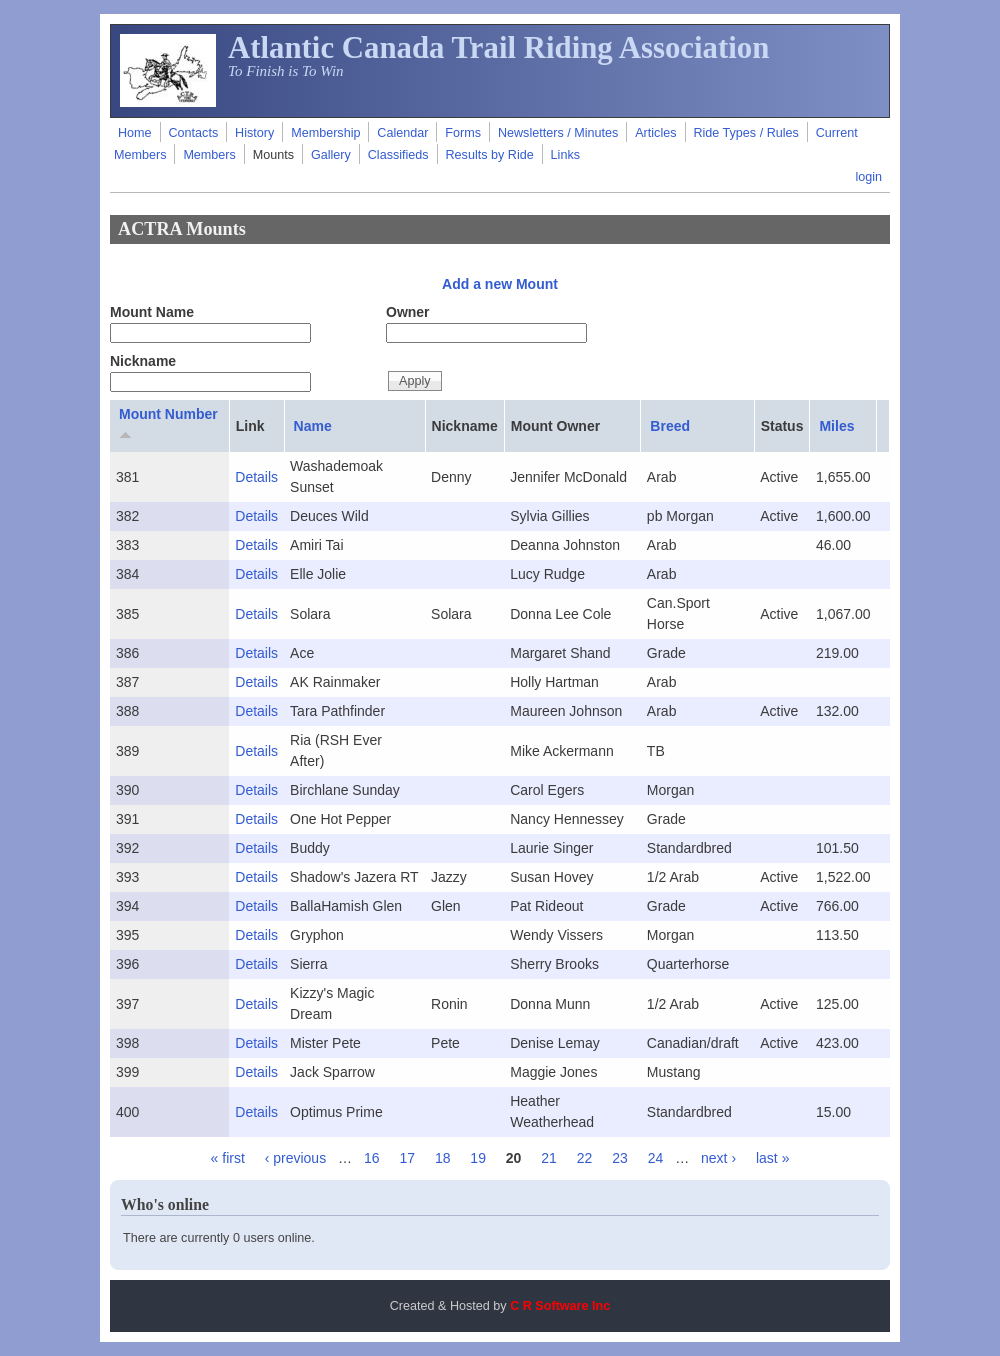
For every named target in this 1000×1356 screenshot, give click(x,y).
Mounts (273, 155)
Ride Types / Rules (745, 133)
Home (135, 133)
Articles (655, 133)
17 (407, 1158)
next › (718, 1158)
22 (585, 1158)
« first (228, 1158)
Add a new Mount (500, 284)
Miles (836, 426)
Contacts (193, 133)
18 (443, 1158)
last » (772, 1158)
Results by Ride (490, 155)
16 (372, 1158)
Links (565, 155)
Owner (408, 312)
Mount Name (152, 312)
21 (549, 1158)
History (254, 133)
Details (256, 477)
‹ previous (295, 1158)
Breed (670, 426)
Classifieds (398, 155)
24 (656, 1158)
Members (209, 155)
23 (620, 1158)
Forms (463, 133)
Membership (325, 133)
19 (478, 1158)
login (868, 177)
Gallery (331, 155)
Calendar (402, 133)
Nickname (143, 361)
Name (313, 426)
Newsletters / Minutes (558, 133)
